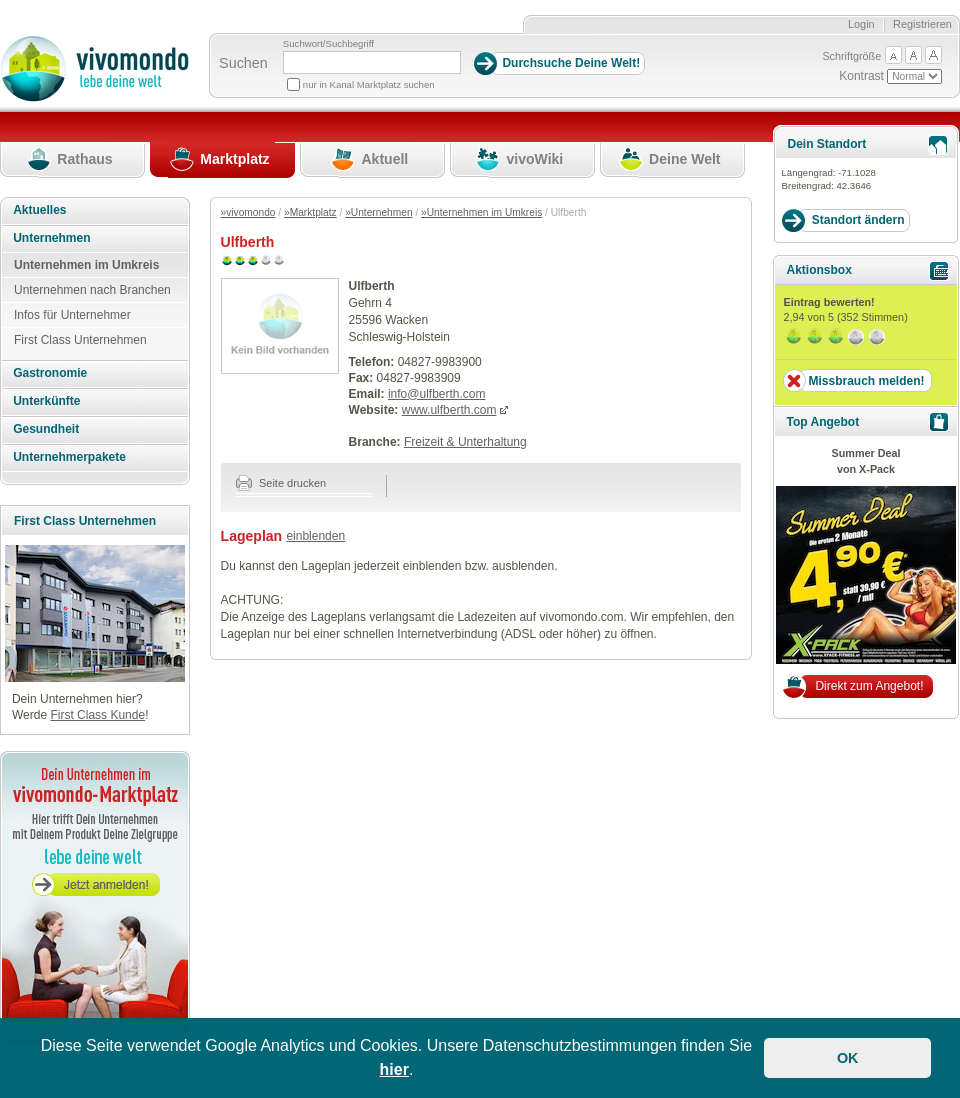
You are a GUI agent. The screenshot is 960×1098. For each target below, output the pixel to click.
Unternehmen (51, 238)
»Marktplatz (310, 212)
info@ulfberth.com (437, 394)
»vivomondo (248, 212)
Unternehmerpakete (69, 457)
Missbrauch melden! (866, 381)
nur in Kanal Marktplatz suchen (369, 84)
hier (394, 1069)
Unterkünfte (46, 401)
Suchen (243, 63)
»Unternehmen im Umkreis (481, 212)
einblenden (315, 536)
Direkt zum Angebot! (869, 686)
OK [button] (848, 1058)
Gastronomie (50, 373)
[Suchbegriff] (372, 62)
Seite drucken (281, 483)
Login (861, 24)
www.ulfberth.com (449, 410)
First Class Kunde (97, 715)
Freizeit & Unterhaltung (465, 442)
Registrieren (922, 24)
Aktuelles (39, 210)
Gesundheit (46, 429)
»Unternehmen (378, 212)
